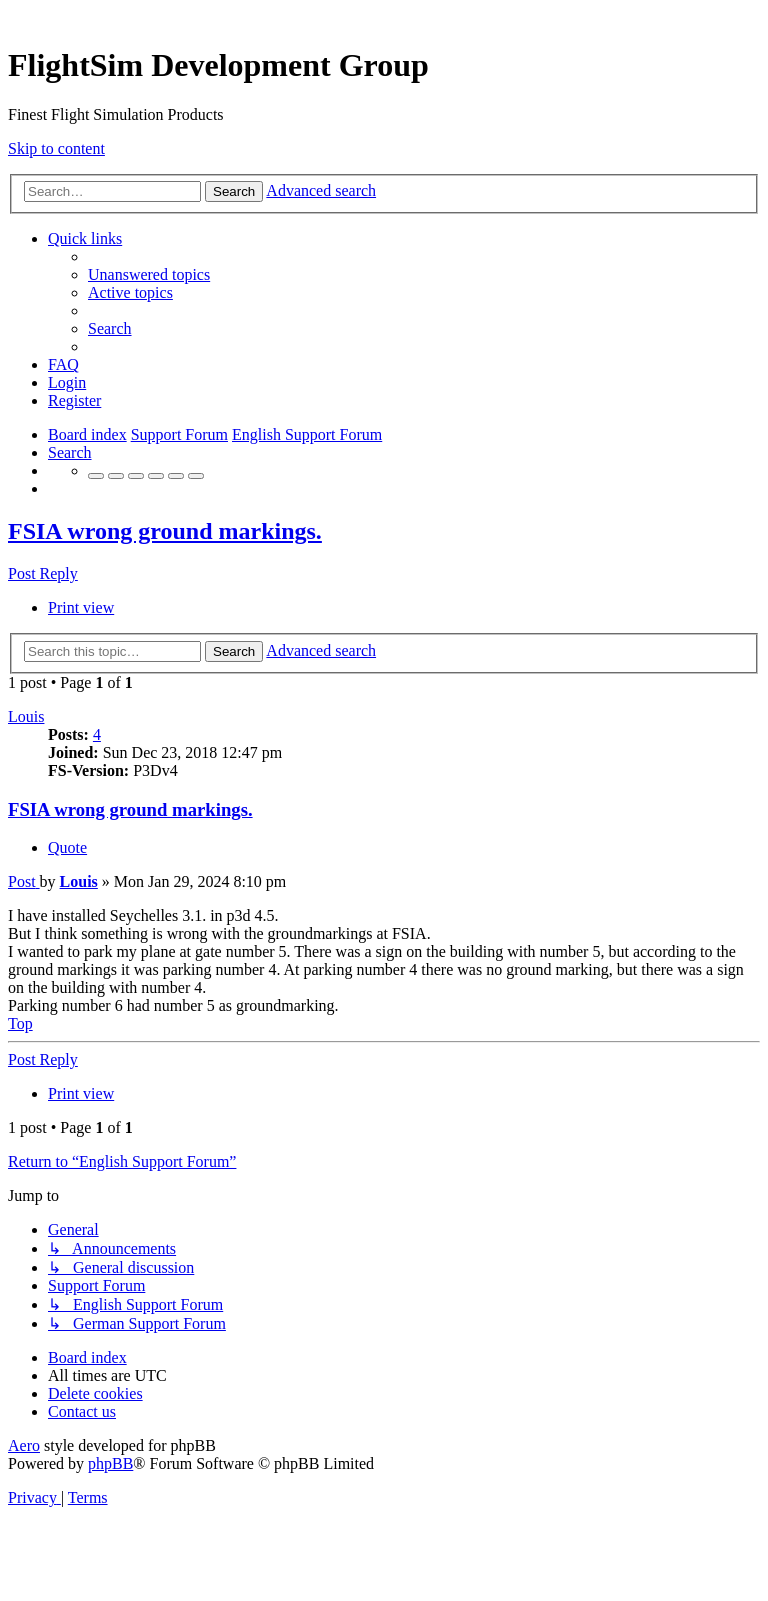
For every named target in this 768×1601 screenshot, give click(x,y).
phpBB (110, 1463)
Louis (26, 716)
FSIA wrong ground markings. (165, 531)
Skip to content (56, 148)
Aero (24, 1445)
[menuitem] (149, 274)
